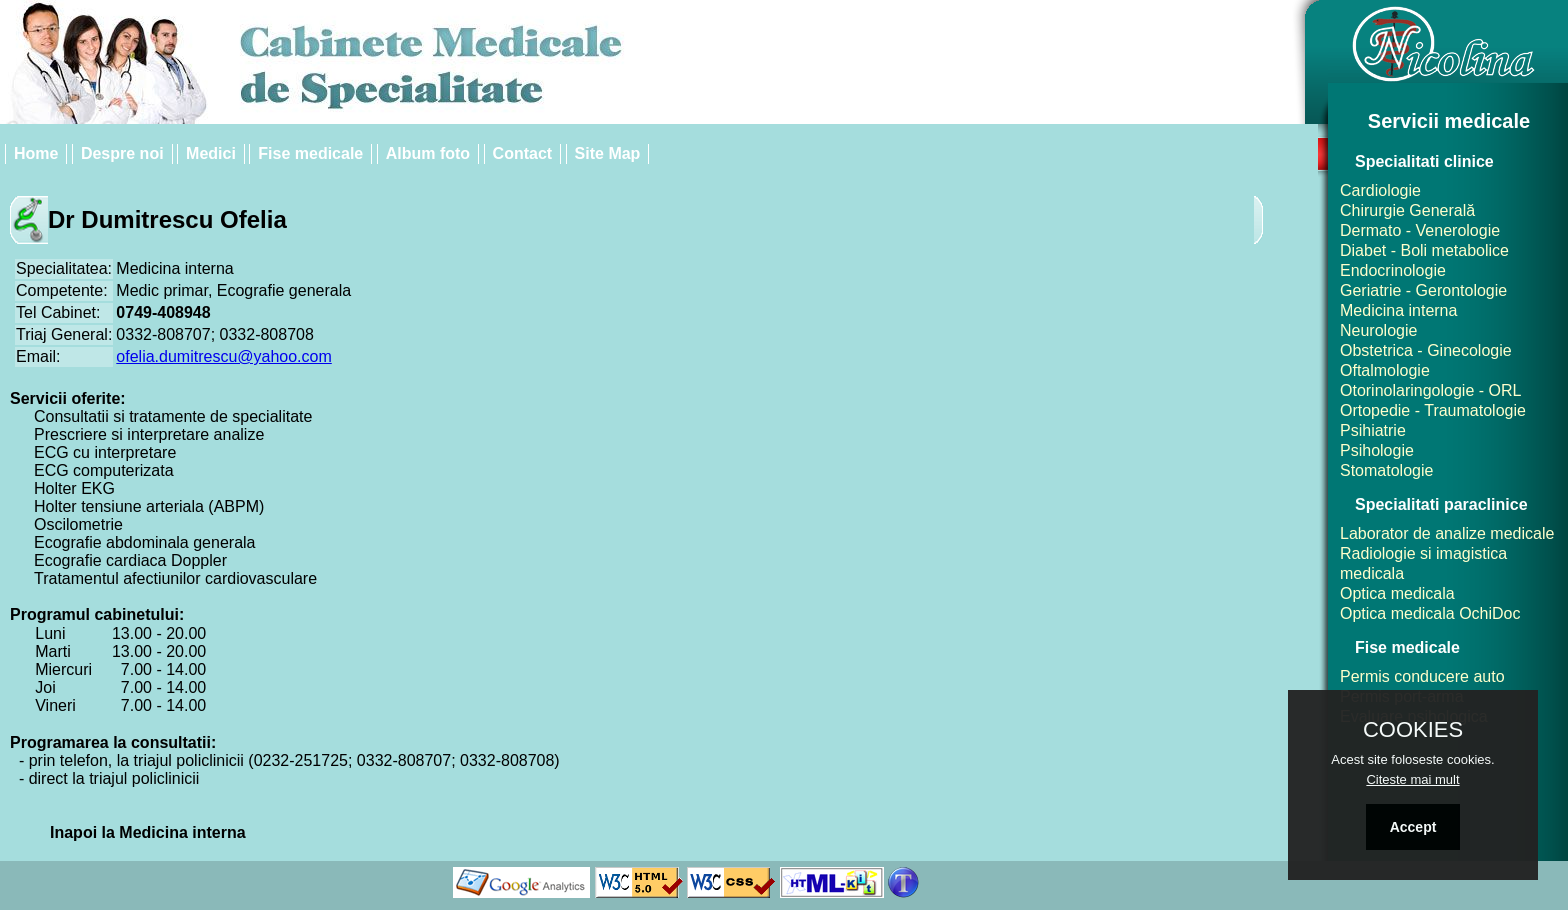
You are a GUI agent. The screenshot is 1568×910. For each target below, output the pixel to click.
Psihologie (1377, 450)
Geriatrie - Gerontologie (1423, 290)
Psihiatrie (1373, 430)
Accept (1413, 827)
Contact (523, 153)
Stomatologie (1386, 470)
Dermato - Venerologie (1420, 230)
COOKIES (1413, 730)
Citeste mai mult (1412, 779)
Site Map (608, 153)
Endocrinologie (1393, 270)
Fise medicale (310, 153)
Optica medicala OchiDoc (1430, 613)
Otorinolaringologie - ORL (1430, 390)
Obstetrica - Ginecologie (1426, 350)
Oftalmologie (1385, 370)
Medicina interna (1398, 310)
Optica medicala (1397, 593)
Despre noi (122, 153)
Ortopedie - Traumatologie (1433, 410)
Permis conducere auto (1422, 676)
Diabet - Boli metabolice (1424, 250)
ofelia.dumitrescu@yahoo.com (223, 356)
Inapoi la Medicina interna (148, 832)
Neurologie (1378, 330)
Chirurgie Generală (1407, 210)
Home (36, 153)
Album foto (428, 153)
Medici (211, 153)
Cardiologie (1380, 190)
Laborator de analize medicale (1447, 533)
